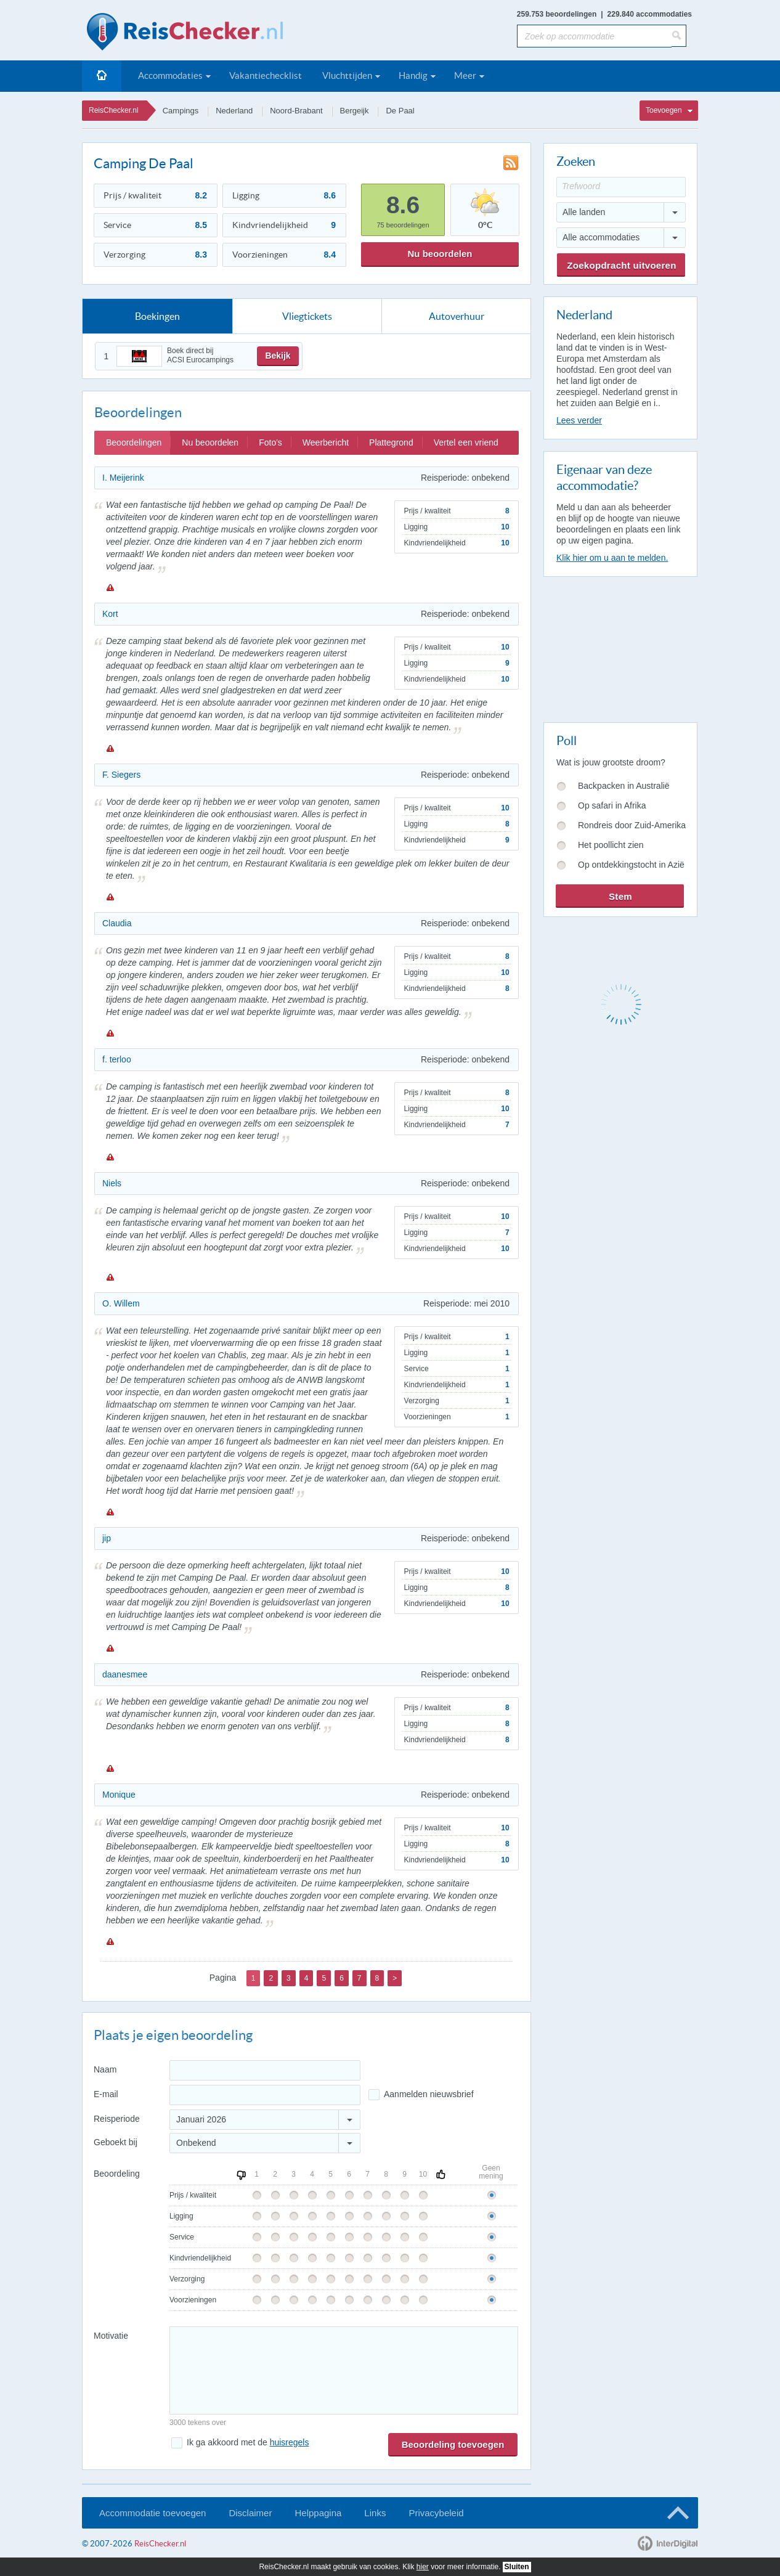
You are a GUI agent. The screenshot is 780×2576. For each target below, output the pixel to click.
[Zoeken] (679, 36)
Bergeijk (354, 110)
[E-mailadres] (264, 2095)
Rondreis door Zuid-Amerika (632, 825)
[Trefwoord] (621, 187)
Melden (109, 587)
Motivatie (111, 2336)
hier (422, 2566)
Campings (181, 110)
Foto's (270, 442)
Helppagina (318, 2513)
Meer (465, 75)
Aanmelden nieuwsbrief (429, 2094)
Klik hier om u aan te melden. (612, 558)
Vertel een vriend (466, 442)
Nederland (234, 110)
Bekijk (277, 356)
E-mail (106, 2094)
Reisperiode (117, 2119)
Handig (413, 75)
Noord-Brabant (296, 110)
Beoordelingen (133, 442)
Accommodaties (170, 75)
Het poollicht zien (611, 845)
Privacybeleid (435, 2513)
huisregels (289, 2442)
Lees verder (579, 420)
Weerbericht (326, 442)
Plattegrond (391, 442)
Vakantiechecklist (265, 75)
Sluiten (517, 2566)
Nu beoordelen (439, 253)
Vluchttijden (347, 75)
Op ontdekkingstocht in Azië (631, 865)
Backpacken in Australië (624, 786)
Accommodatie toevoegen (152, 2513)
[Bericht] (343, 2370)
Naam (105, 2069)
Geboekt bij (115, 2142)
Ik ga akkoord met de (248, 2442)
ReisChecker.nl (114, 110)
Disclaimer (250, 2513)
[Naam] (264, 2070)
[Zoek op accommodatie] (594, 36)
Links (375, 2513)
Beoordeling (117, 2174)
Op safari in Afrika (612, 805)
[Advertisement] (620, 647)
